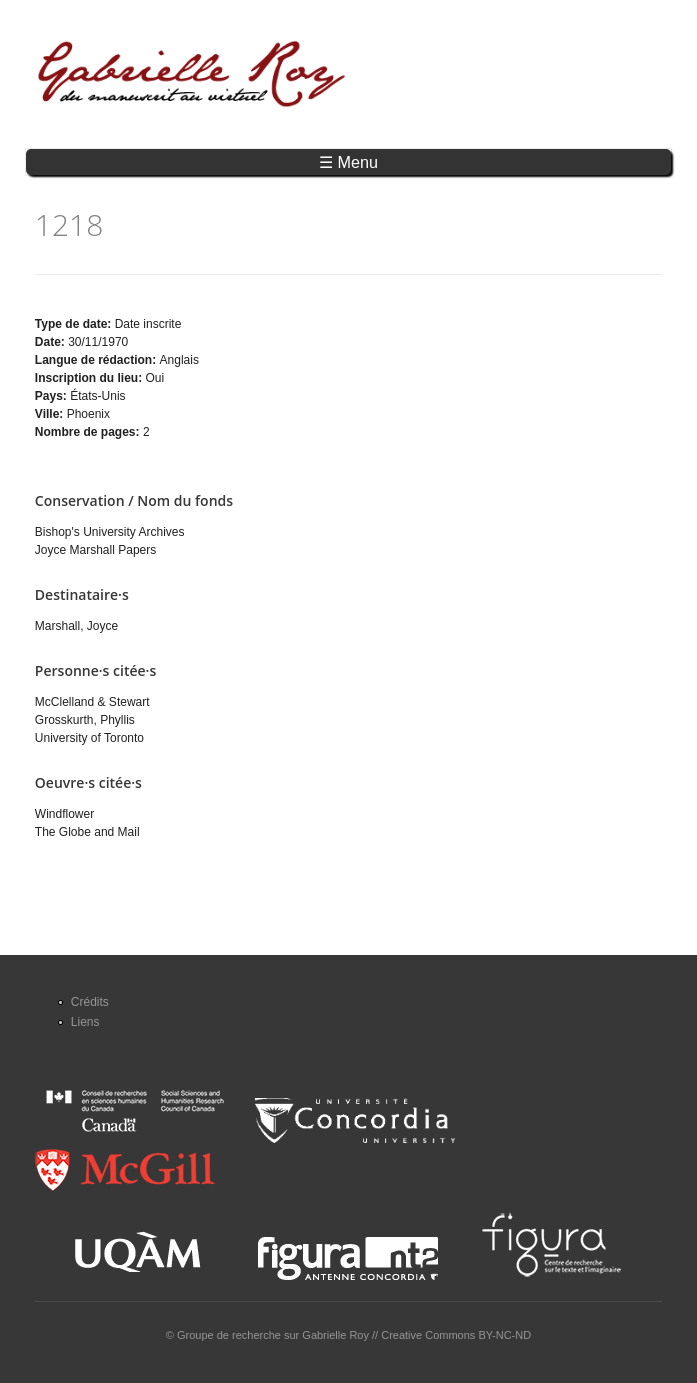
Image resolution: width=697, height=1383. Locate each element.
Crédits (90, 1002)
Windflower (64, 814)
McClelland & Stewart (92, 702)
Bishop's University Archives (110, 532)
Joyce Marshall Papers (95, 550)
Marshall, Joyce (76, 626)
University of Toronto (89, 738)
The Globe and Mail (87, 832)
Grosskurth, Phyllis (85, 720)
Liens (85, 1022)
